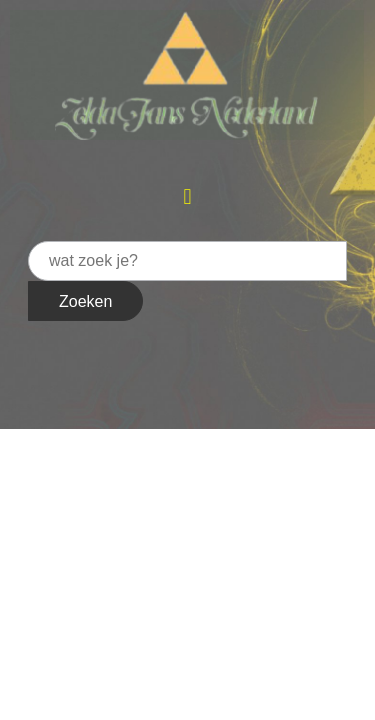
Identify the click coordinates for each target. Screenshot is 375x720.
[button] (187, 196)
